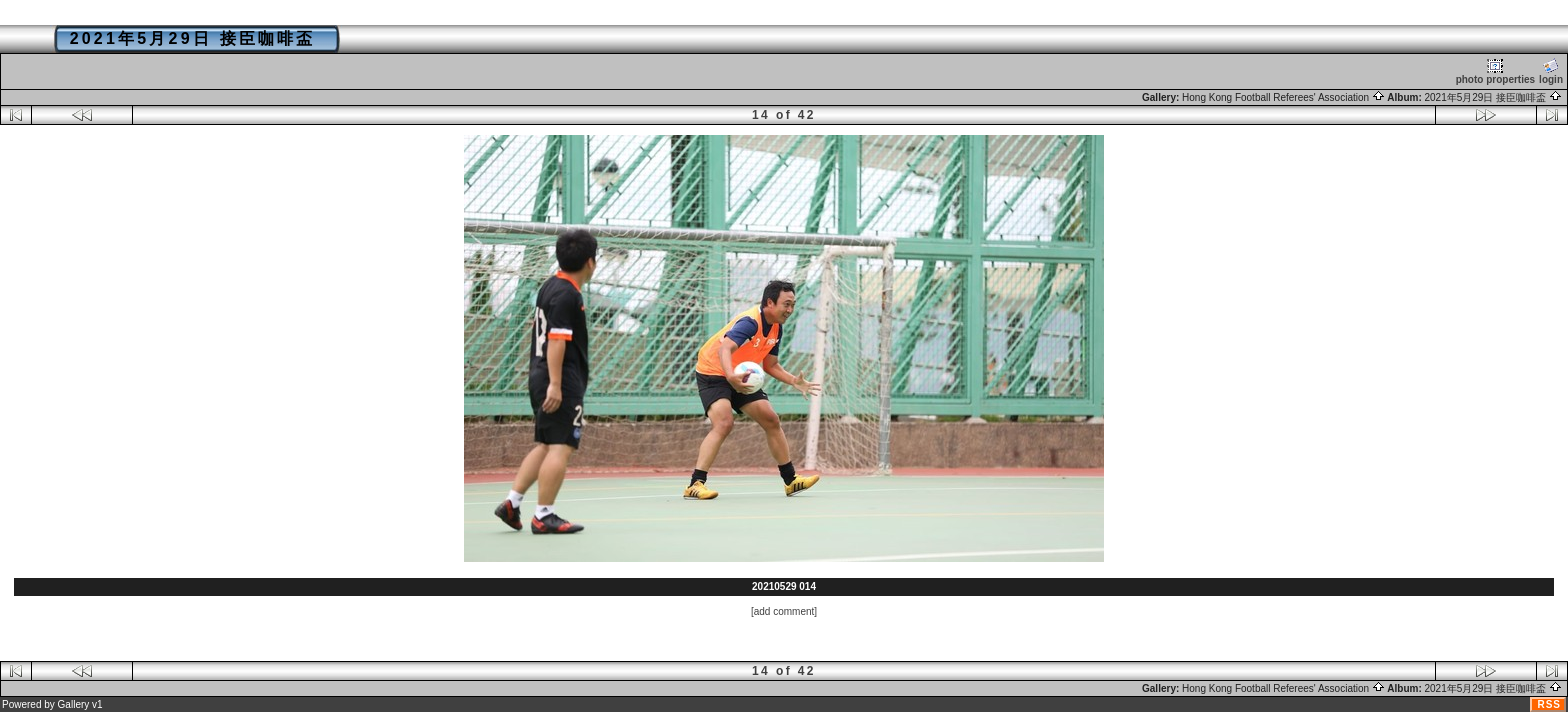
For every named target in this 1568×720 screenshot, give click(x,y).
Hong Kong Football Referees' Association (1283, 97)
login (1551, 71)
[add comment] (784, 611)
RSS (1549, 704)
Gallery (74, 704)
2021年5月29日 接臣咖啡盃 (1494, 97)
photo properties (1495, 71)
